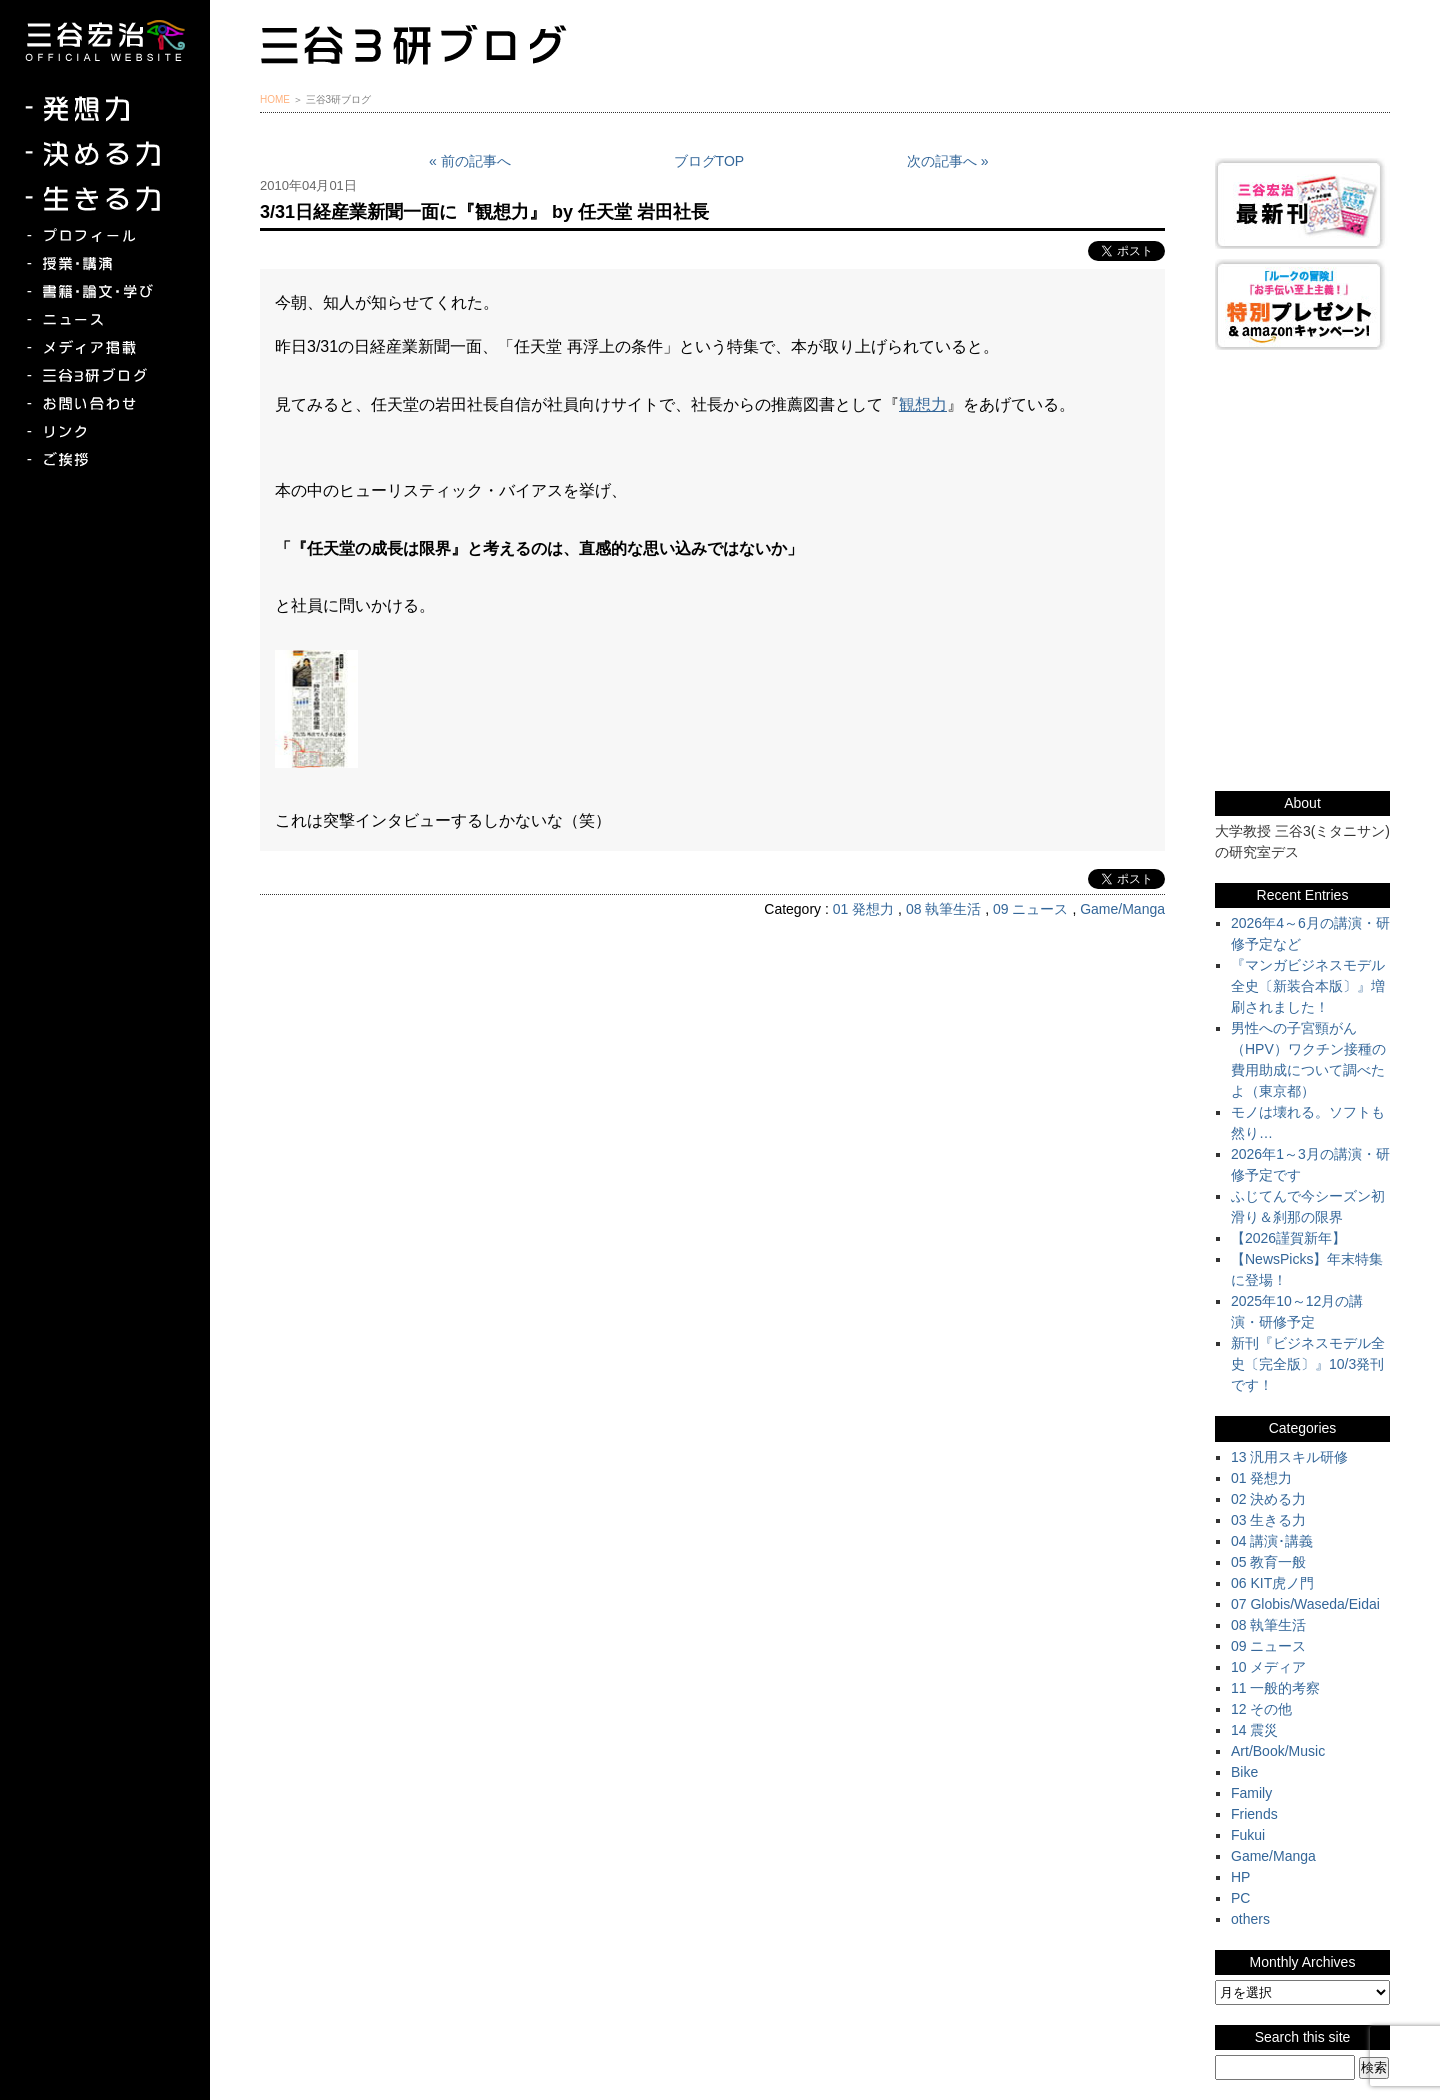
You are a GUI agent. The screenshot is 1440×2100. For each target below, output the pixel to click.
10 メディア (1268, 1667)
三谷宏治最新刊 (1302, 203)
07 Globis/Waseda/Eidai (1305, 1604)
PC (1240, 1898)
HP (1240, 1877)
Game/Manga (1122, 909)
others (1250, 1919)
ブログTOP (709, 161)
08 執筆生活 (943, 909)
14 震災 (1254, 1730)
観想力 (923, 404)
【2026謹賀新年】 (1288, 1238)
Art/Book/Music (1278, 1751)
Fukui (1248, 1835)
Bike (1244, 1772)
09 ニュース (1030, 909)
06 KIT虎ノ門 (1272, 1583)
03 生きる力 (1268, 1520)
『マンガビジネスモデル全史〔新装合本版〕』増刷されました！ (1308, 986)
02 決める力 (1268, 1499)
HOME (275, 99)
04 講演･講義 (1272, 1541)
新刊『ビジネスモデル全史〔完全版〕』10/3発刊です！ (1308, 1364)
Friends (1254, 1814)
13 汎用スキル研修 (1289, 1457)
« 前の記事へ (470, 161)
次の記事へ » (948, 161)
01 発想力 (863, 909)
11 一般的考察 (1275, 1688)
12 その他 (1261, 1709)
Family (1251, 1793)
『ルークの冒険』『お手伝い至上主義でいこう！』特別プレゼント (1302, 304)
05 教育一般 (1268, 1562)
